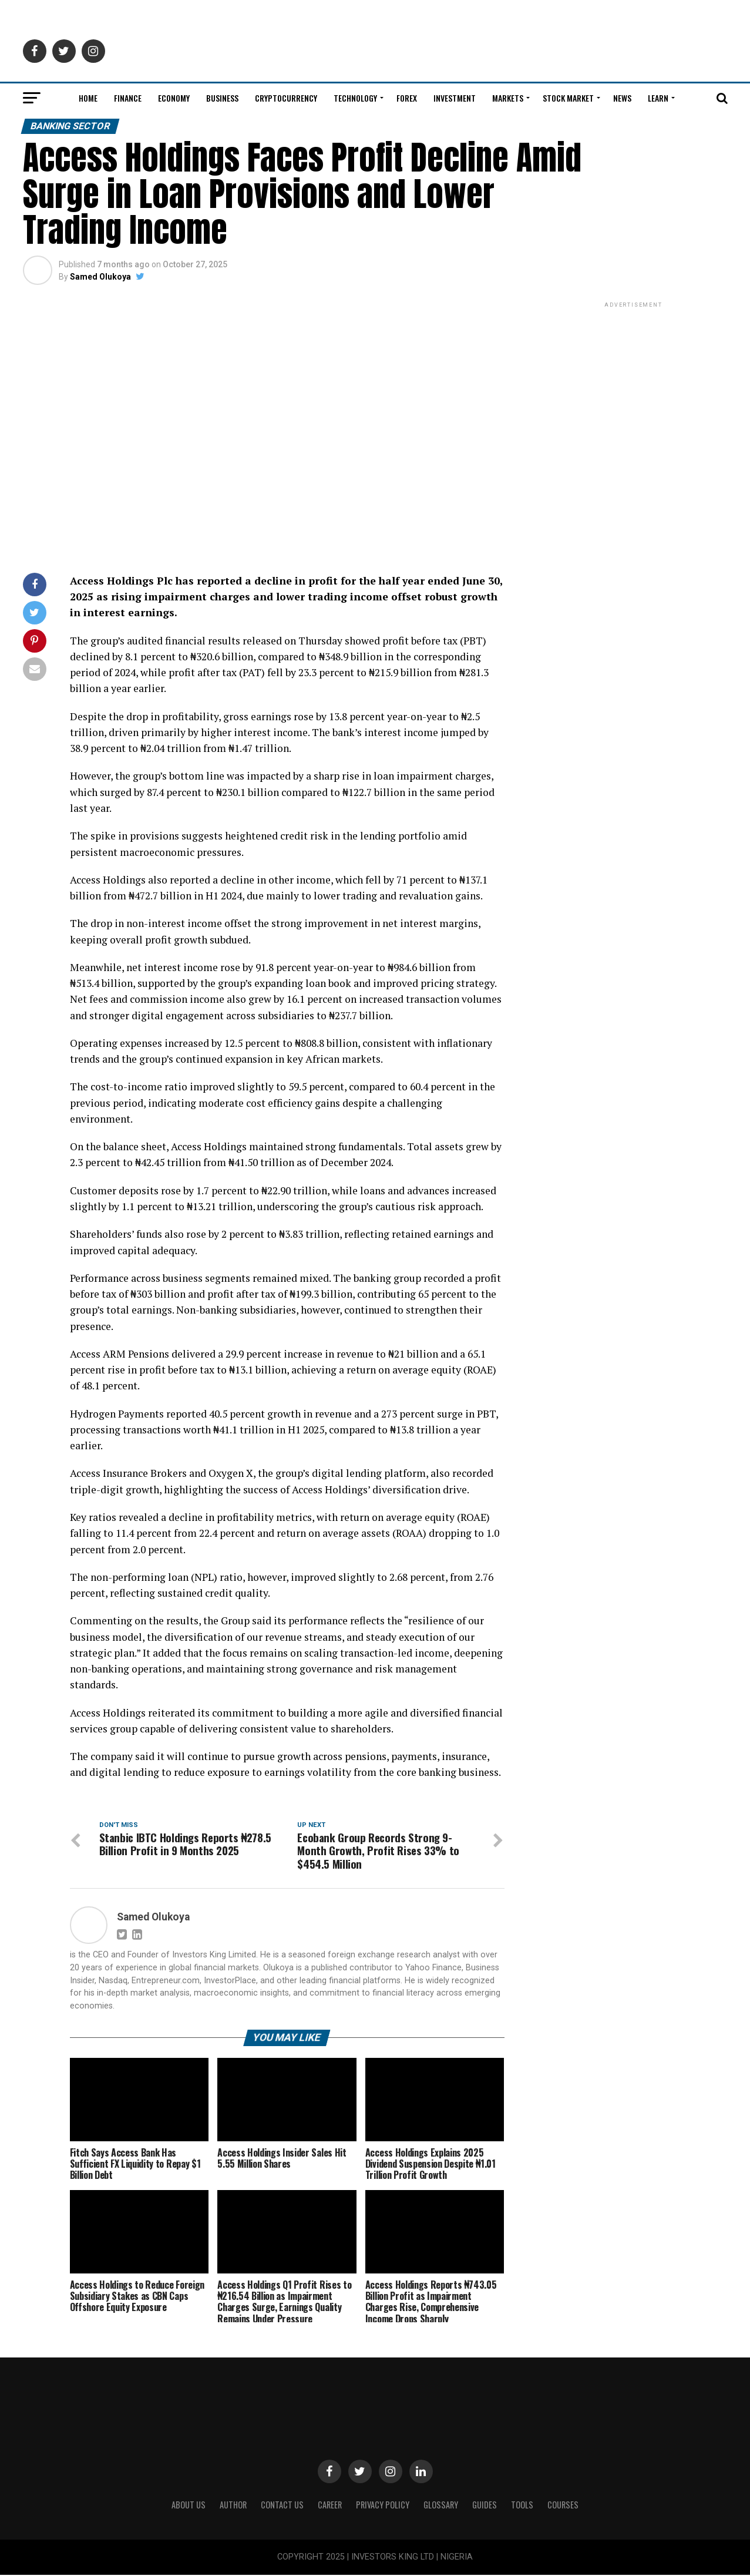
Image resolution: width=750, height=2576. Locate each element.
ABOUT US (188, 2506)
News (622, 98)
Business (222, 98)
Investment (454, 98)
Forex (406, 98)
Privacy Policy (382, 2506)
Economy (174, 98)
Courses (563, 2506)
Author (233, 2506)
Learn (658, 98)
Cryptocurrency (286, 98)
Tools (522, 2506)
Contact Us (282, 2506)
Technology (355, 98)
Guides (484, 2506)
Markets (507, 98)
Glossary (440, 2506)
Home (88, 98)
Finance (128, 98)
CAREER (330, 2506)
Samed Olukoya (100, 276)
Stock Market (568, 98)
